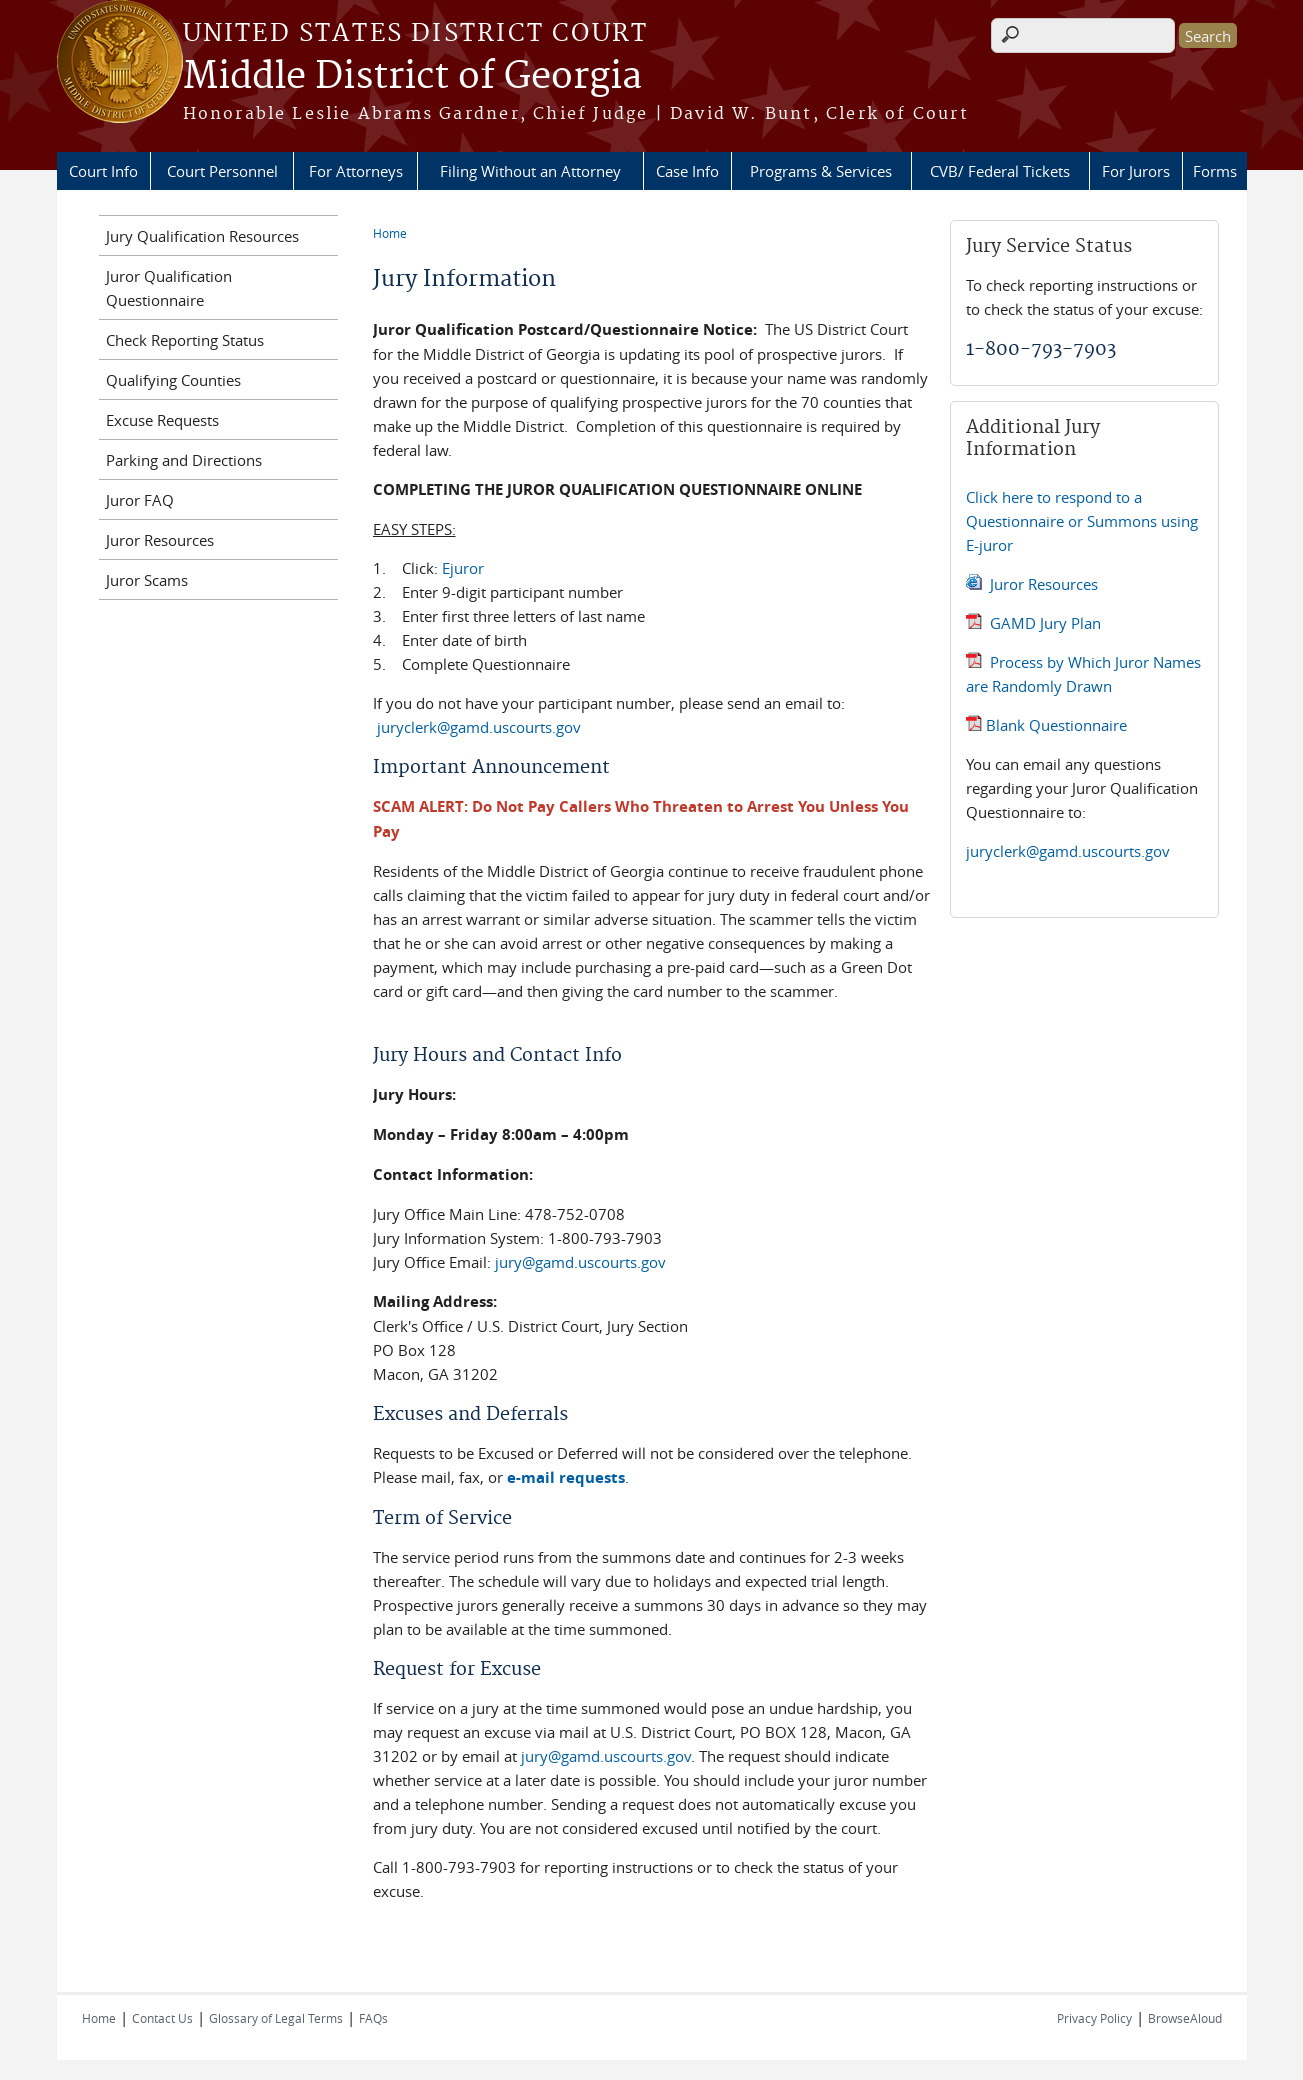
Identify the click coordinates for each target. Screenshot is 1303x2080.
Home (390, 233)
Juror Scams (147, 580)
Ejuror (463, 568)
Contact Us (162, 2018)
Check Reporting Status (185, 340)
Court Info (103, 171)
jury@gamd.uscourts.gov (580, 1262)
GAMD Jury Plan (1045, 623)
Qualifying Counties (173, 380)
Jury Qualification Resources (202, 236)
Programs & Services (821, 171)
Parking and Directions (184, 460)
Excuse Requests (162, 420)
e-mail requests (566, 1477)
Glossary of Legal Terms (276, 2018)
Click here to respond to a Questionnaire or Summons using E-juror (1082, 521)
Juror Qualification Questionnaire (169, 288)
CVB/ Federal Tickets (1000, 171)
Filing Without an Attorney (530, 171)
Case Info (687, 171)
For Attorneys (356, 171)
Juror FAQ (140, 500)
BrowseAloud (1185, 2018)
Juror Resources (1044, 584)
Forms (1215, 171)
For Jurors (1136, 171)
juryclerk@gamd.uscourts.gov (481, 727)
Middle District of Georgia (412, 77)
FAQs (373, 2018)
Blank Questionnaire (1056, 725)
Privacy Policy (1094, 2018)
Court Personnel (222, 171)
